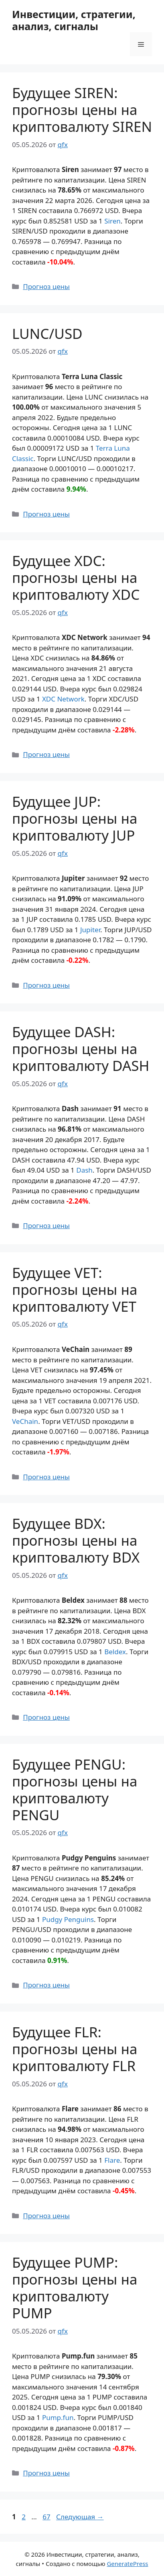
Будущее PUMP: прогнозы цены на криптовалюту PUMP (74, 2287)
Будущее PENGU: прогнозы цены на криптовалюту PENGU (74, 1789)
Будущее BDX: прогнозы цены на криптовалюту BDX (76, 1540)
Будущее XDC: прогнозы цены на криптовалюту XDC (76, 577)
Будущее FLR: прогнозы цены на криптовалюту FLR (74, 2048)
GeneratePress (127, 2564)
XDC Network (63, 698)
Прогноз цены (46, 286)
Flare (112, 2160)
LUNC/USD (47, 333)
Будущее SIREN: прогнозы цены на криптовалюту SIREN (82, 109)
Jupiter (90, 929)
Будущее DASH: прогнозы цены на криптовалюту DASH (80, 1048)
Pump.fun (58, 2417)
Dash (84, 1170)
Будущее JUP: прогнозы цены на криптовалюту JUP (74, 818)
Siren (112, 221)
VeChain (25, 1421)
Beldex (115, 1651)
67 (47, 2516)
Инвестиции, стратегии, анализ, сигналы (74, 20)
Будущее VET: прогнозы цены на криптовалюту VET (74, 1289)
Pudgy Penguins (68, 1919)
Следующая (80, 2516)
